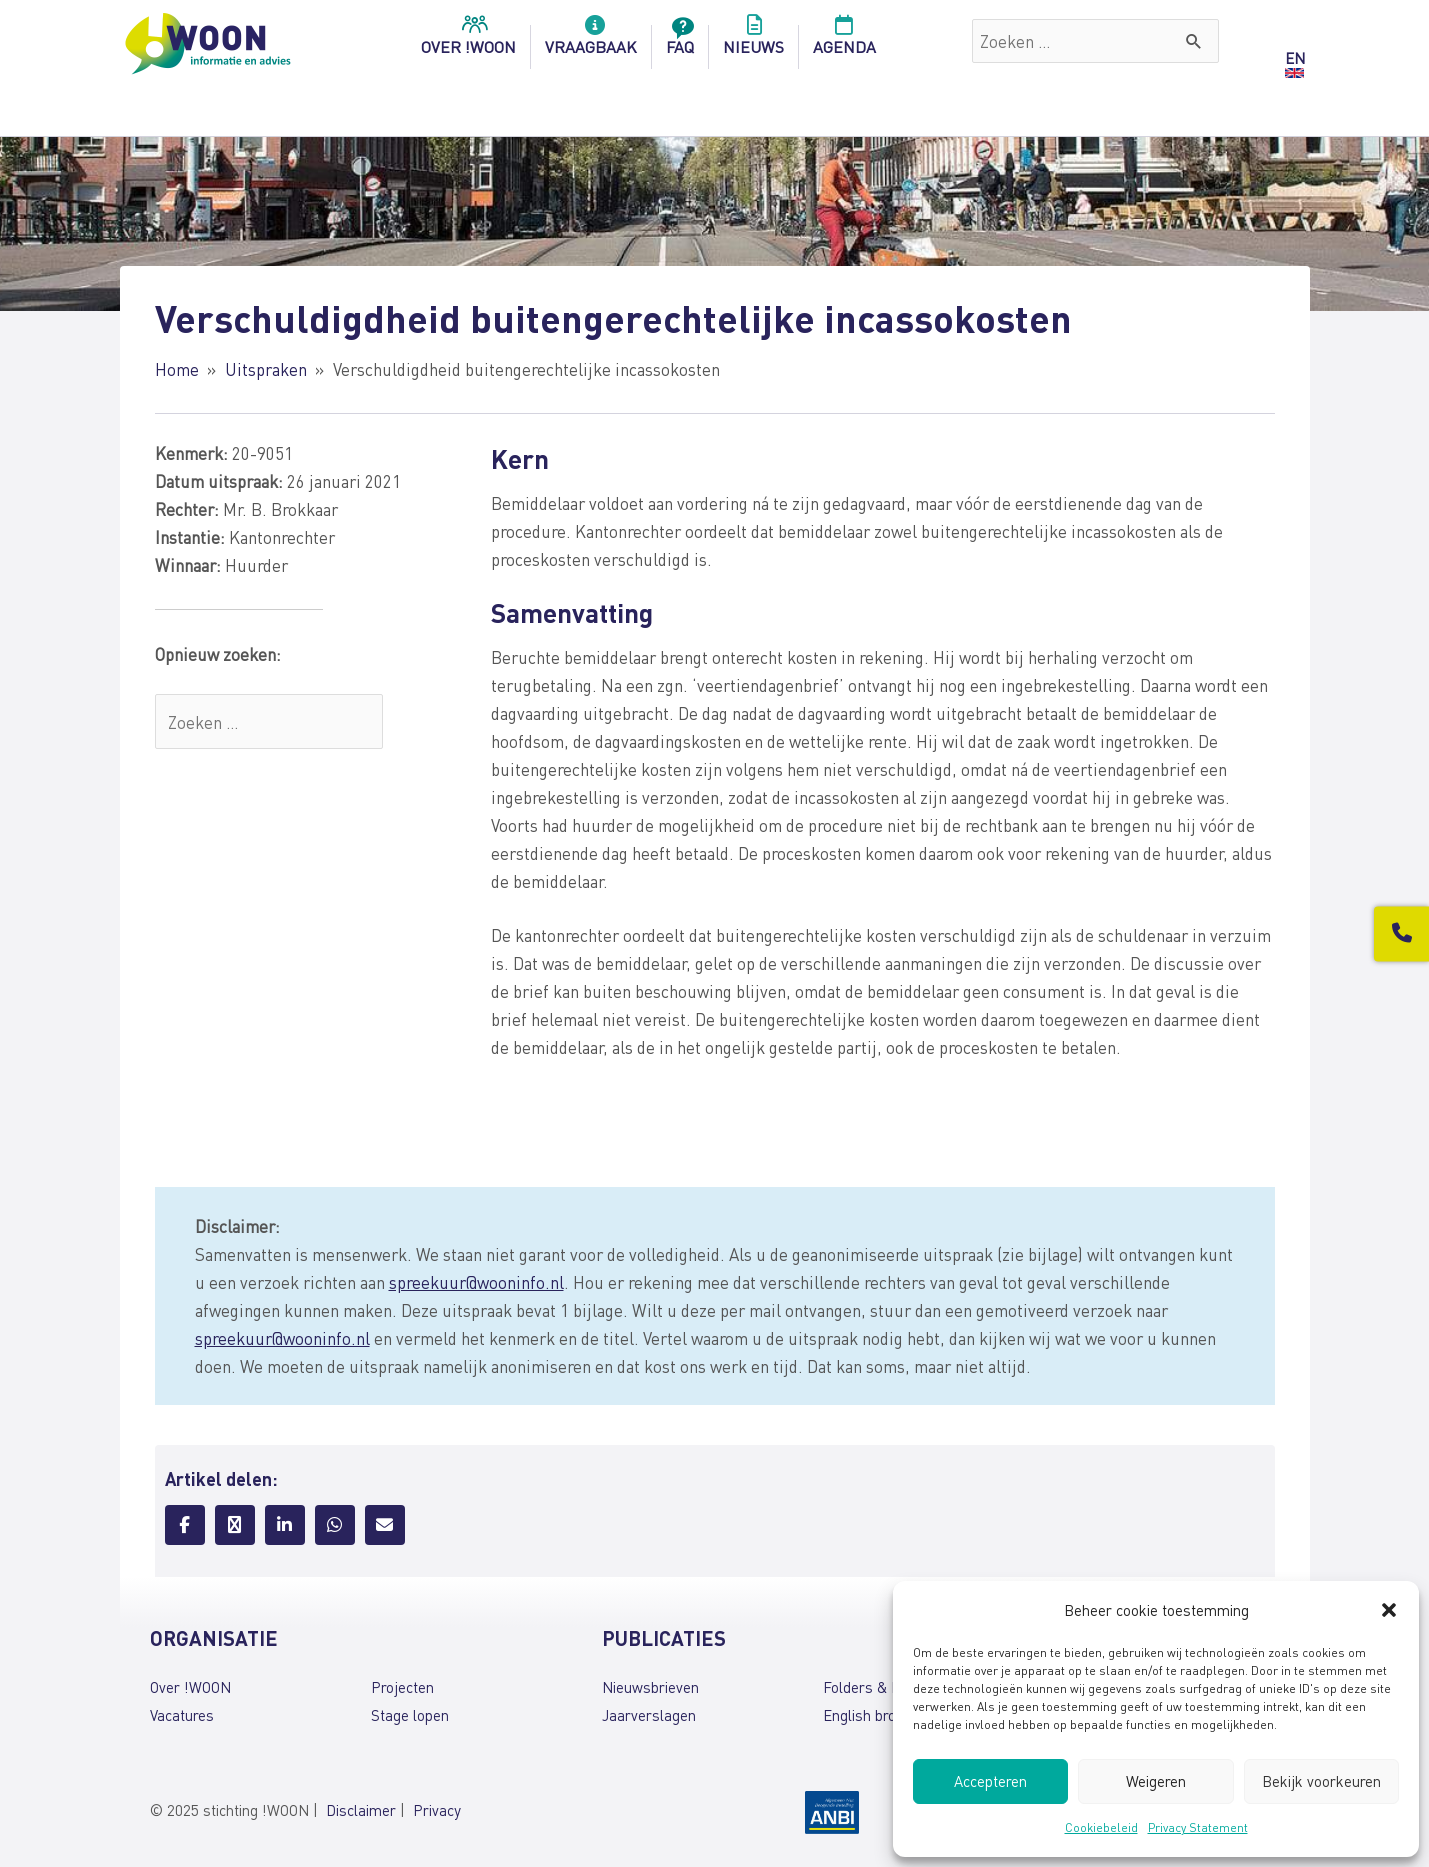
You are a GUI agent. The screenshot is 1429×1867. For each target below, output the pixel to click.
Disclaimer (361, 1810)
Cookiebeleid (1101, 1827)
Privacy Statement (1198, 1827)
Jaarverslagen (649, 1715)
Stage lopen (410, 1715)
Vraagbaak (591, 41)
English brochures (881, 1715)
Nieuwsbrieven (650, 1687)
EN (1295, 58)
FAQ (680, 41)
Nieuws (753, 41)
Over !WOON (190, 1687)
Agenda (844, 41)
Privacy (437, 1810)
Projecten (402, 1687)
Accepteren (990, 1781)
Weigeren (1156, 1781)
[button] (1389, 1610)
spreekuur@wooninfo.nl (476, 1282)
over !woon (468, 41)
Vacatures (182, 1715)
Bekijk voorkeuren (1321, 1781)
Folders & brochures (890, 1687)
